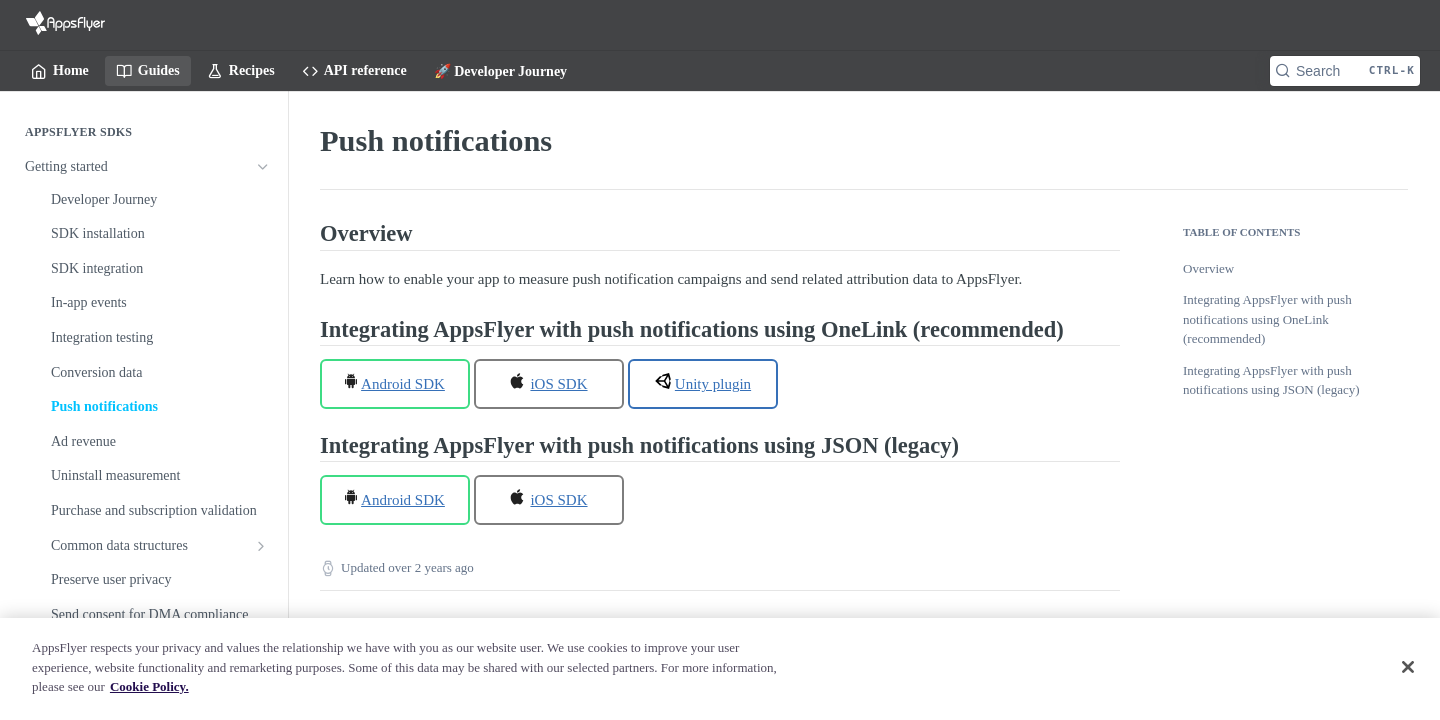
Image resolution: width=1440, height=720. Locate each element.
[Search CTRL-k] (1345, 71)
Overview (1208, 268)
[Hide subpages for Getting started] (263, 167)
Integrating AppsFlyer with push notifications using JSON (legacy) (1271, 380)
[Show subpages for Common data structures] (261, 546)
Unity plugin (713, 384)
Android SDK (403, 384)
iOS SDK (558, 384)
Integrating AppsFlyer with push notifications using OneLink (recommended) (1267, 319)
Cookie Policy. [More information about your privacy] (149, 686)
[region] (720, 669)
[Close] (1408, 667)
